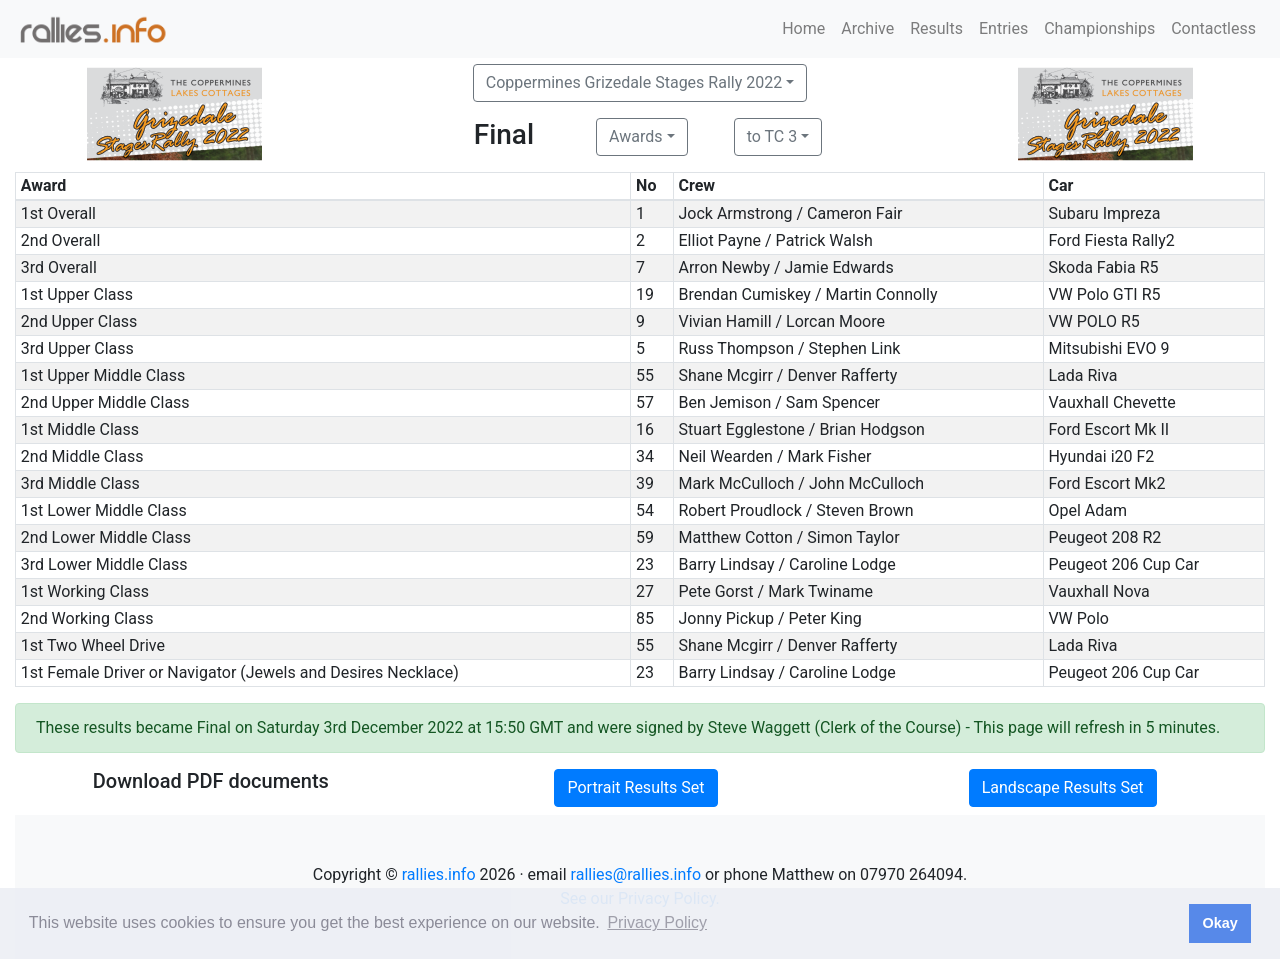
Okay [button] (1219, 923)
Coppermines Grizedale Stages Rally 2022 (634, 82)
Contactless (1213, 28)
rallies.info (439, 874)
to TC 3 (772, 136)
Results (936, 28)
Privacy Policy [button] (657, 922)
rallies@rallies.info (636, 874)
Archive (867, 28)
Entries (1003, 28)
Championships (1099, 28)
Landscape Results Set (1063, 787)
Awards (635, 136)
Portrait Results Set (635, 787)
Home (803, 28)
